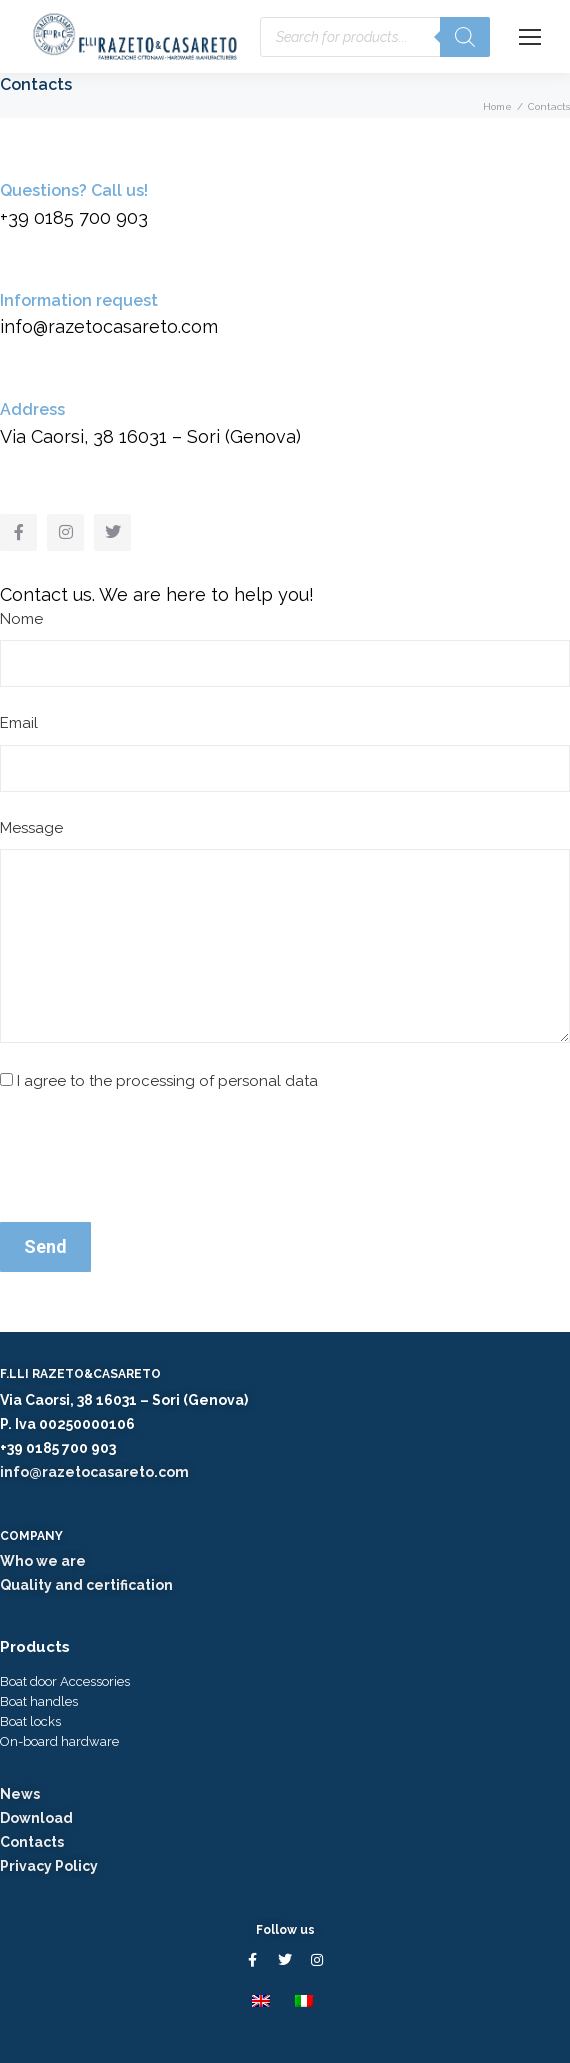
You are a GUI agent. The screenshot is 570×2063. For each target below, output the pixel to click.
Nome (21, 619)
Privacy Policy (49, 1866)
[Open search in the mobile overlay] (375, 37)
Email (19, 723)
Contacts (32, 1842)
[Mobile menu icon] (530, 37)
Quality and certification (86, 1585)
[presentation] (152, 1158)
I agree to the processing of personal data (167, 1081)
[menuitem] (263, 1999)
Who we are (43, 1561)
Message (31, 828)
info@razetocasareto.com (94, 1472)
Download (36, 1818)
